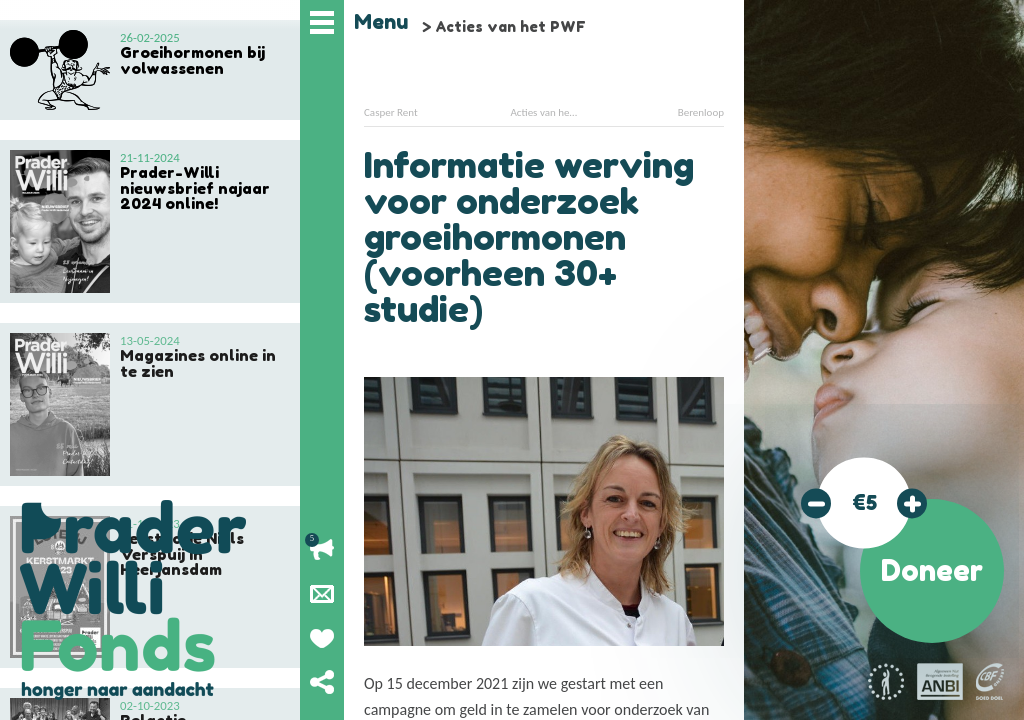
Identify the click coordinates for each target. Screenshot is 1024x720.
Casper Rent (391, 112)
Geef (322, 638)
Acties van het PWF (510, 26)
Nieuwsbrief (322, 594)
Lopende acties (322, 550)
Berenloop (701, 112)
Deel (322, 682)
